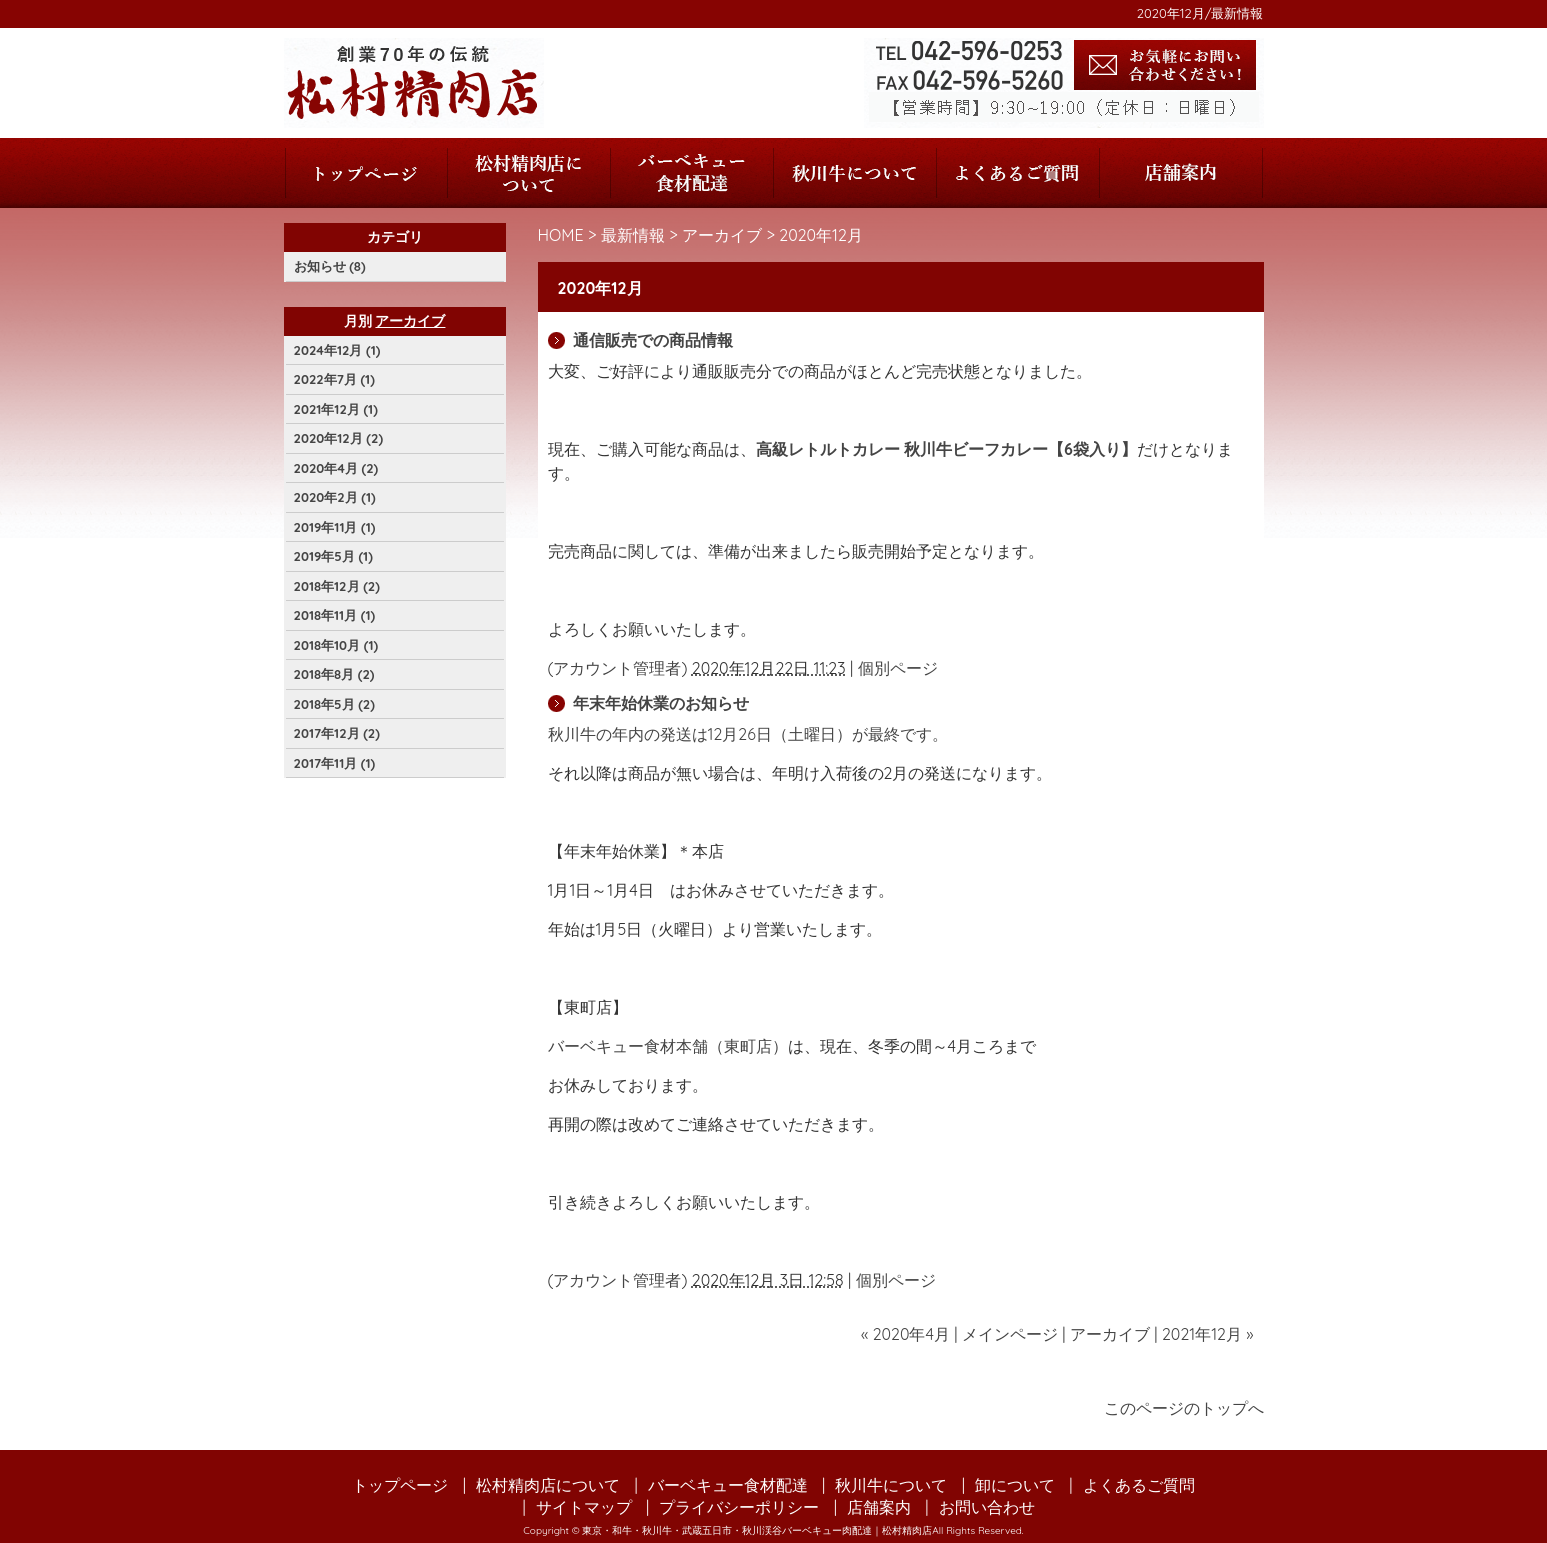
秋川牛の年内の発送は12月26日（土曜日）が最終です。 (748, 734)
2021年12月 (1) (336, 409)
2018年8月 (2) (334, 674)
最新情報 (633, 235)
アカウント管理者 (617, 668)
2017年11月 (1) (335, 763)
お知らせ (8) (330, 266)
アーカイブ (722, 235)
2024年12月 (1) (337, 350)
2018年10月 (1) (336, 645)
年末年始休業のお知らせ (661, 703)
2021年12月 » (1208, 1334)
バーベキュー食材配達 (691, 173)
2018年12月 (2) (337, 586)
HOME (561, 235)
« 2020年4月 (905, 1334)
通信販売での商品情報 (653, 340)
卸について (1015, 1485)
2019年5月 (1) (333, 556)
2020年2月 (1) (335, 497)
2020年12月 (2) (339, 438)
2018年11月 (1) (335, 615)
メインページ (1010, 1334)
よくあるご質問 (1017, 173)
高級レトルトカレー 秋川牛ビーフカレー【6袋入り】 (946, 449)
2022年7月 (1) (334, 379)
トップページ (366, 173)
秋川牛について (854, 173)
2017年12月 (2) (337, 733)
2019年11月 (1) (335, 527)
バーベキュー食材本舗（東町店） (668, 1046)
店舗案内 (1181, 173)
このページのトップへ (1184, 1408)
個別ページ (898, 668)
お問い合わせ (987, 1507)
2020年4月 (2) (336, 468)
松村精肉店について (528, 173)
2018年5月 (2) (334, 704)
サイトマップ (584, 1507)
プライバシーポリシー (739, 1507)
